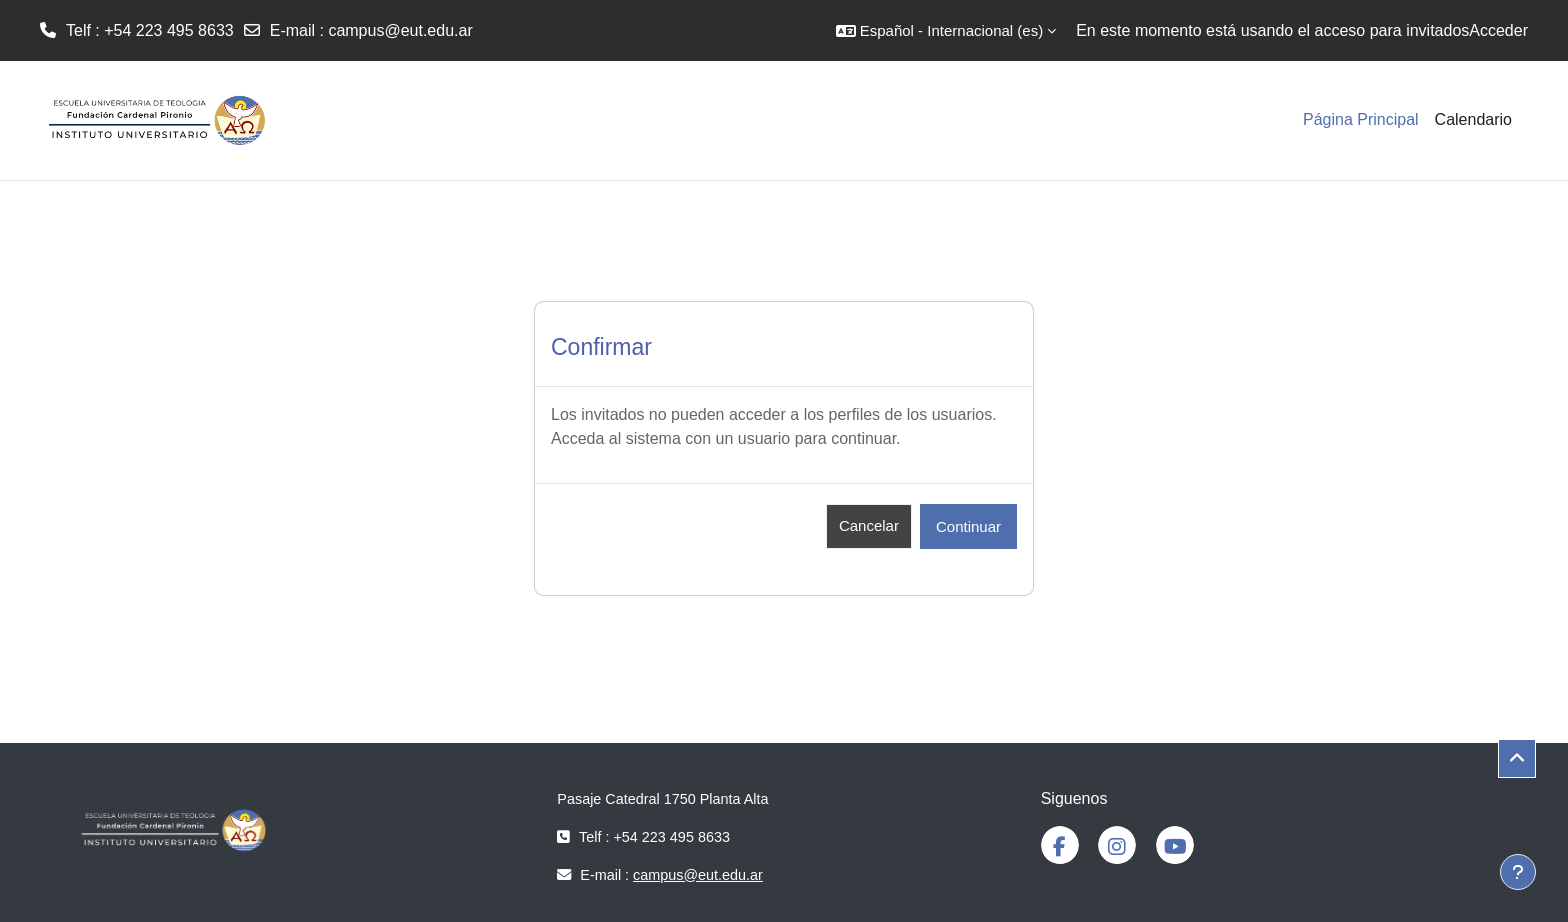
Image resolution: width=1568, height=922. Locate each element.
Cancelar (869, 525)
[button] (946, 30)
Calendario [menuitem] (1473, 119)
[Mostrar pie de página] (1518, 872)
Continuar (968, 526)
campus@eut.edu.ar (400, 30)
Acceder (1498, 30)
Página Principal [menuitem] (1361, 119)
